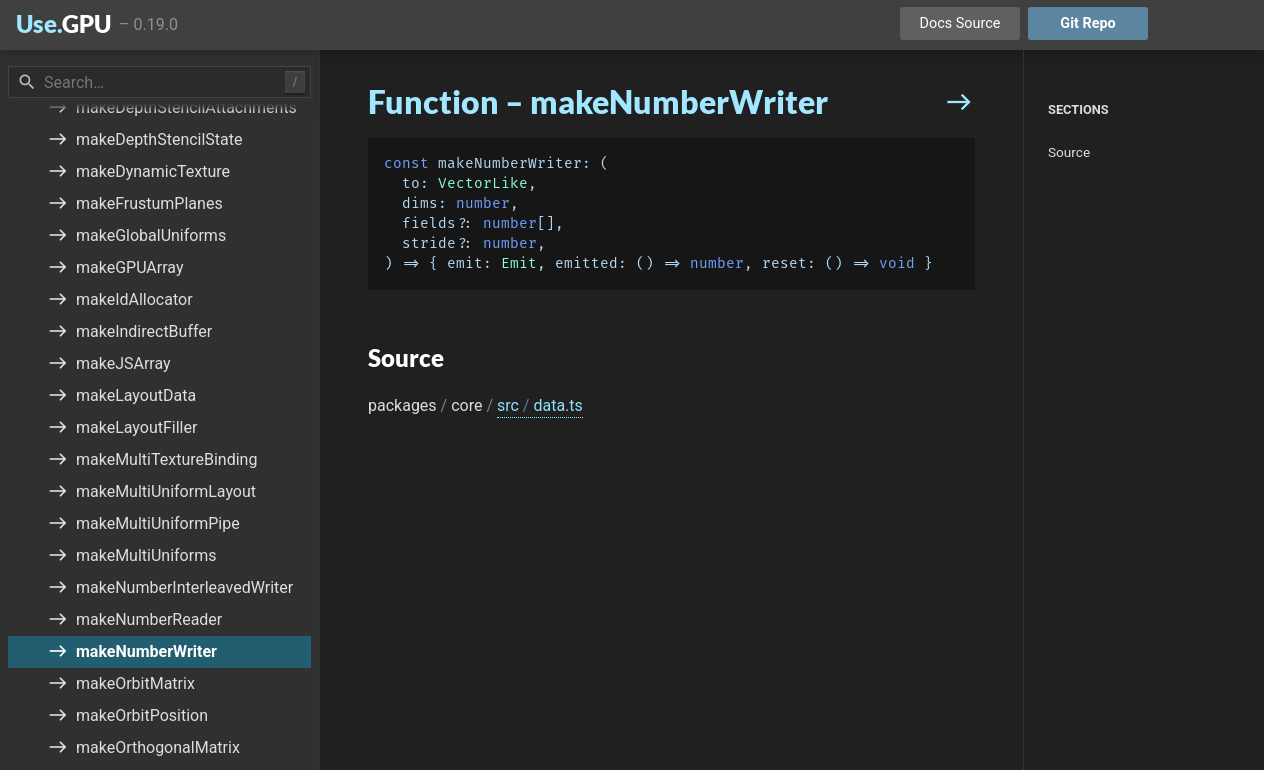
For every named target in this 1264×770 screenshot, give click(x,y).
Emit (519, 263)
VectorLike (483, 183)
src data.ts (540, 405)
